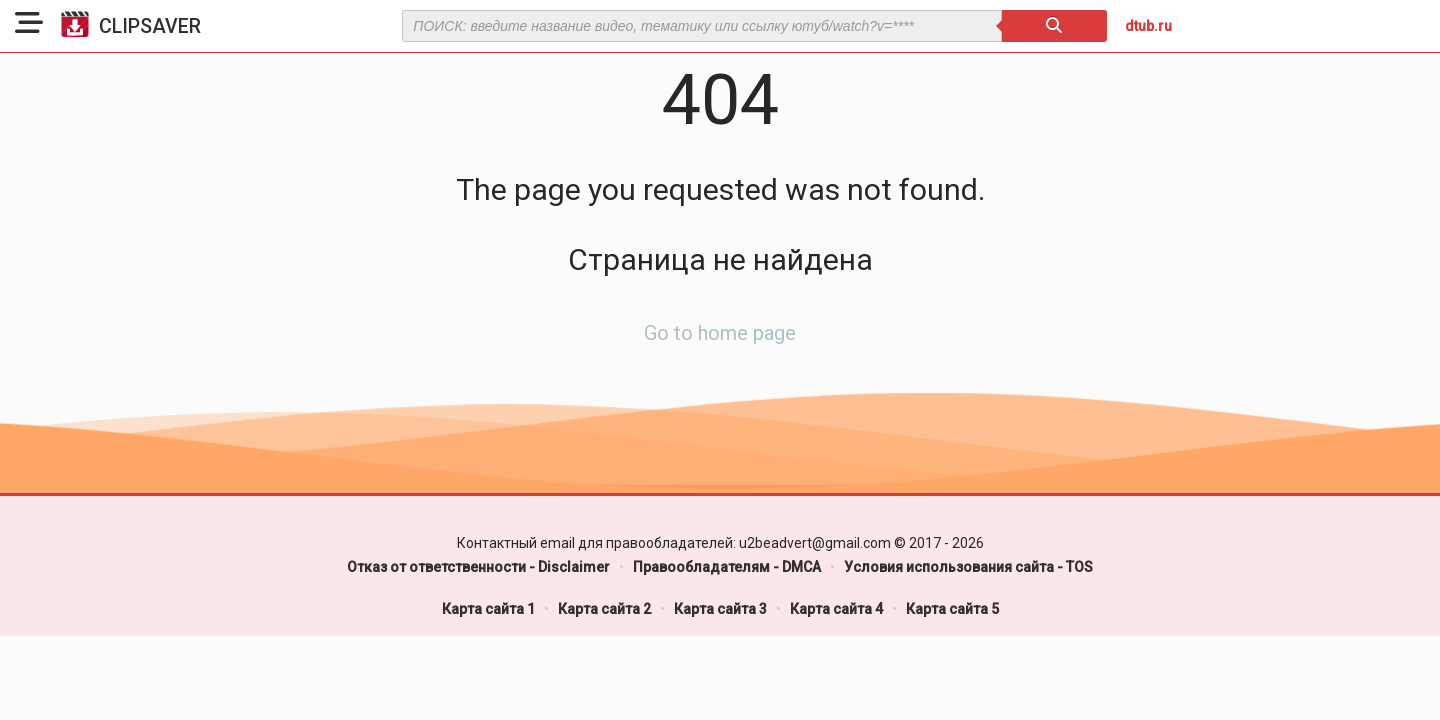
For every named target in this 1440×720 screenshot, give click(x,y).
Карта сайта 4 (836, 609)
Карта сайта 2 (604, 609)
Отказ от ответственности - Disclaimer (478, 567)
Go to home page (720, 333)
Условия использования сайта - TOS (968, 567)
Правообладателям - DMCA (727, 567)
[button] (29, 26)
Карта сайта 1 (488, 609)
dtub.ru (1148, 26)
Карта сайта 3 (720, 609)
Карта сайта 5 (952, 609)
